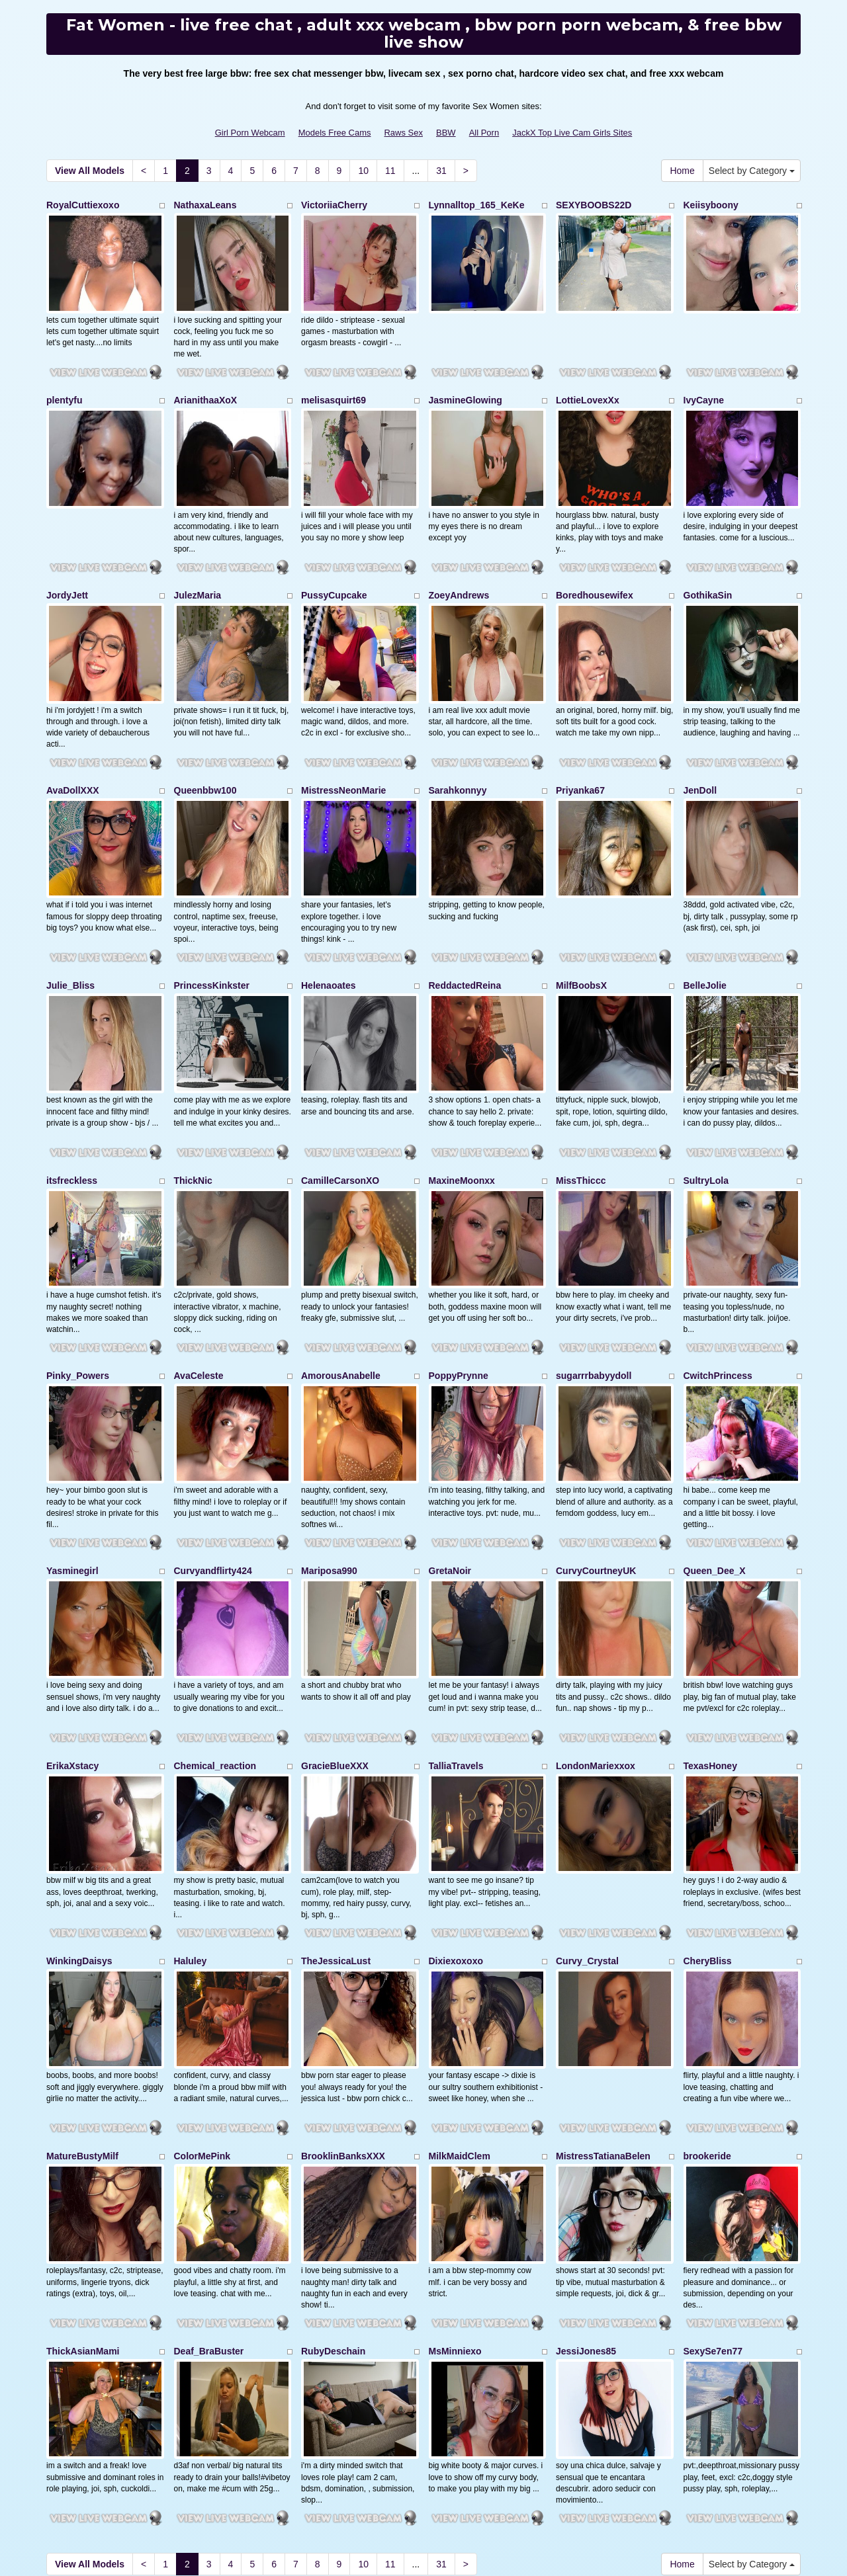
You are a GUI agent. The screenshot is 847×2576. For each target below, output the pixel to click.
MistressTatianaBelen (603, 2020)
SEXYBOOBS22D (593, 205)
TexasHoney (710, 1656)
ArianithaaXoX (206, 386)
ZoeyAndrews (459, 568)
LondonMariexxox (595, 1656)
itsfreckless (71, 1112)
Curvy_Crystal (587, 1838)
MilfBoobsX (581, 930)
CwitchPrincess (718, 1293)
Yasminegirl (72, 1475)
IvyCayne (704, 386)
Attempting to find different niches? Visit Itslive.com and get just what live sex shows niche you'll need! (423, 2450)
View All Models (89, 170)
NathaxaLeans (205, 205)
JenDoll (700, 749)
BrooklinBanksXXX (343, 2020)
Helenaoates (328, 930)
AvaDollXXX (72, 749)
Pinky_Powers (77, 1293)
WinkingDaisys (79, 1838)
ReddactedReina (465, 930)
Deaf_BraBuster (209, 2201)
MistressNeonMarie (343, 749)
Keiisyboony (711, 205)
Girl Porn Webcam (250, 133)
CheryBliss (708, 1838)
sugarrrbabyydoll (593, 1293)
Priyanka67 (580, 749)
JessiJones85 (586, 2201)
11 (390, 170)
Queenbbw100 (205, 749)
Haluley (190, 1838)
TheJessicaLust (336, 1838)
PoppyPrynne (458, 1293)
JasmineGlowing (465, 386)
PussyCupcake (334, 568)
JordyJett (67, 568)
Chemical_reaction (215, 1656)
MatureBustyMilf (82, 2020)
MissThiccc (580, 1112)
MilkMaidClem (459, 2020)
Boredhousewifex (594, 568)
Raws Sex (403, 133)
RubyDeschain (333, 2201)
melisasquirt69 (333, 386)
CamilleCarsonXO (340, 1112)
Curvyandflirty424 (213, 1475)
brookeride (707, 2020)
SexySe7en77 (713, 2201)
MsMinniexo (455, 2201)
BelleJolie (705, 930)
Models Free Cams (334, 133)
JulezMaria (198, 568)
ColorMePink (202, 2020)
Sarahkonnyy (458, 749)
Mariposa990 (329, 1475)
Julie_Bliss (70, 930)
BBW (446, 133)
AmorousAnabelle (340, 1293)
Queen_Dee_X (715, 1475)
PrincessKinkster (211, 930)
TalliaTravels (456, 1656)
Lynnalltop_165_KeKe (477, 205)
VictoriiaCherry (334, 205)
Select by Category (752, 170)
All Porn (484, 133)
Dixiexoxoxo (456, 1838)
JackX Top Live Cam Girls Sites (572, 133)
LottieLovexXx (587, 386)
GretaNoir (450, 1475)
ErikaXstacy (72, 1656)
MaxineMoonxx (462, 1112)
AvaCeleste (199, 1293)
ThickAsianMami (82, 2201)
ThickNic (193, 1112)
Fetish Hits (412, 2545)
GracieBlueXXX (335, 1656)
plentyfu (64, 386)
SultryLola (706, 1112)
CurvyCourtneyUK (596, 1475)
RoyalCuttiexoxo (82, 205)
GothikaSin (708, 568)
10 (363, 170)
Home (682, 170)
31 (441, 170)
